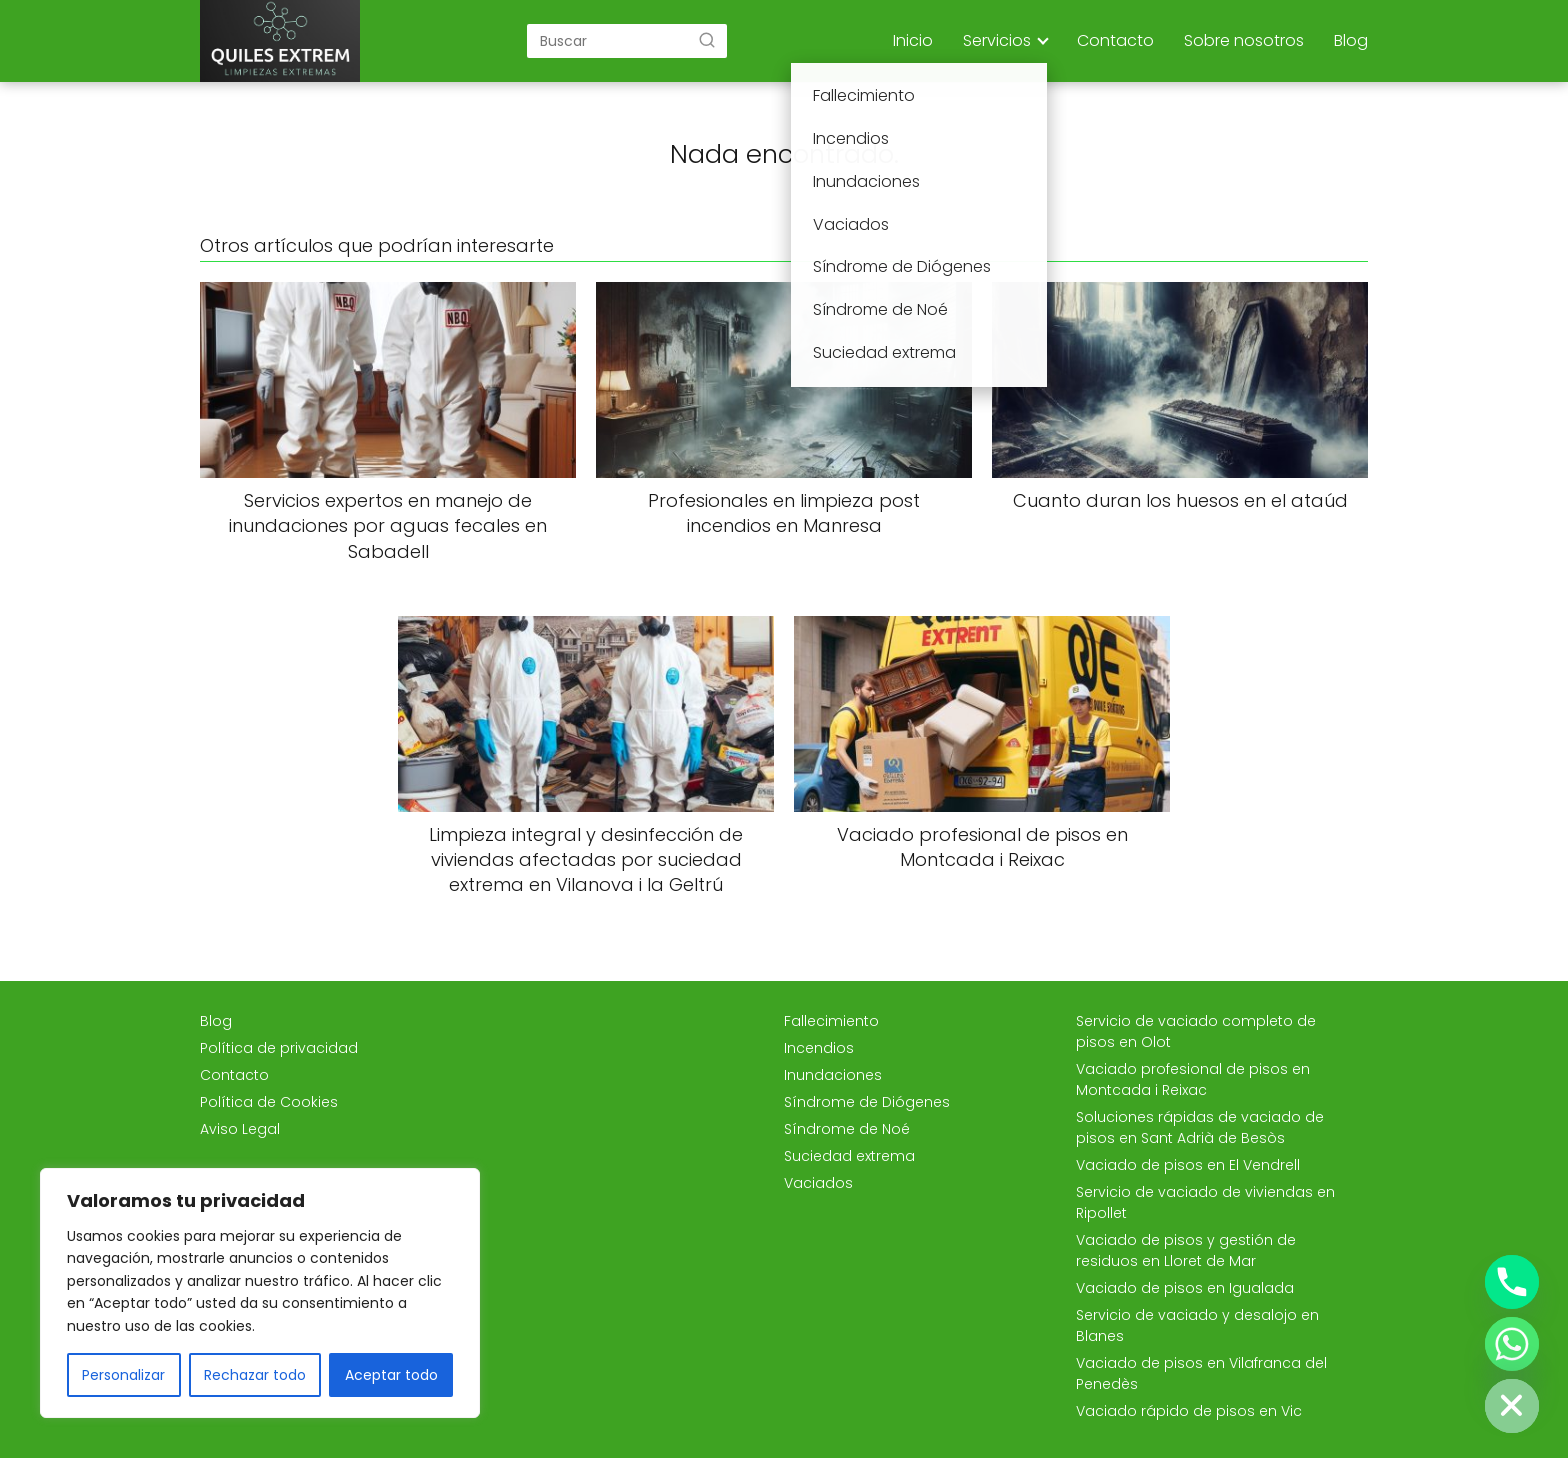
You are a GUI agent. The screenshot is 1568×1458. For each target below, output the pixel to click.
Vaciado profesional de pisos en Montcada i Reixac (1193, 1079)
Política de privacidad (279, 1048)
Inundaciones (833, 1075)
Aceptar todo (391, 1375)
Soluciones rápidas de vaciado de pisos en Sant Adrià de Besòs (1200, 1127)
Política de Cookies (269, 1102)
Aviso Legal (240, 1129)
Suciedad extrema (849, 1156)
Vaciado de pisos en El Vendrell (1188, 1165)
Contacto (1115, 40)
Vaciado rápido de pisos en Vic (1189, 1411)
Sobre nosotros (1244, 40)
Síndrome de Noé (847, 1129)
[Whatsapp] (1512, 1344)
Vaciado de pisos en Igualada (1185, 1288)
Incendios (819, 1048)
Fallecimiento (831, 1021)
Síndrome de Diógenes (867, 1102)
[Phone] (1512, 1282)
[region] (260, 1293)
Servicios (997, 40)
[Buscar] (707, 40)
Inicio (913, 40)
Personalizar (123, 1375)
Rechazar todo (255, 1375)
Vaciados (818, 1183)
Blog (1351, 40)
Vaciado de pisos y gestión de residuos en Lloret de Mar (1186, 1250)
